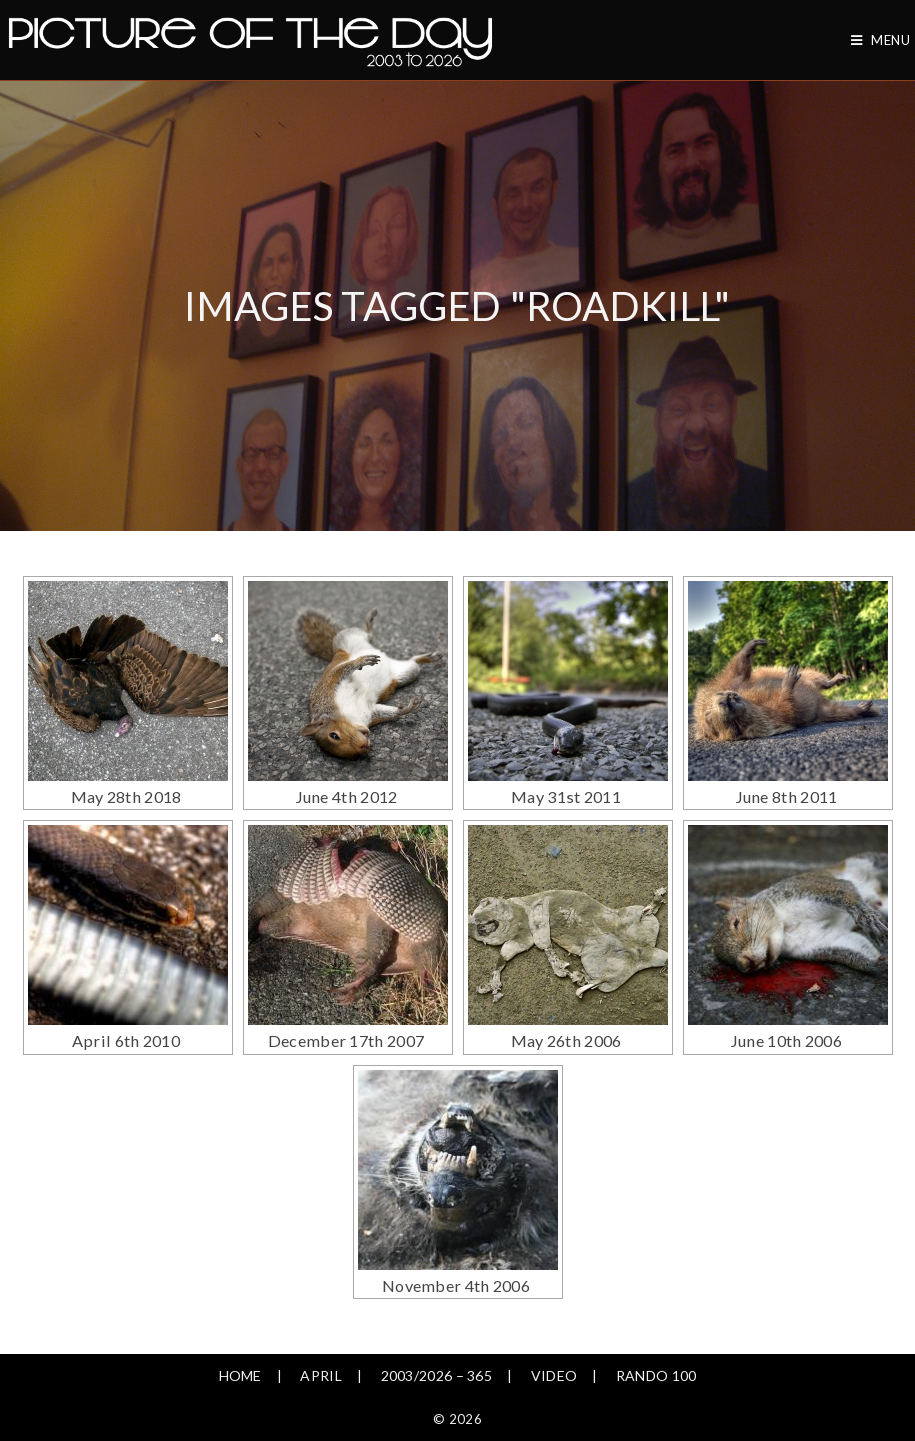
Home (240, 1325)
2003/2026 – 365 (437, 1325)
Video (554, 1325)
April (321, 1325)
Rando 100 (656, 1325)
